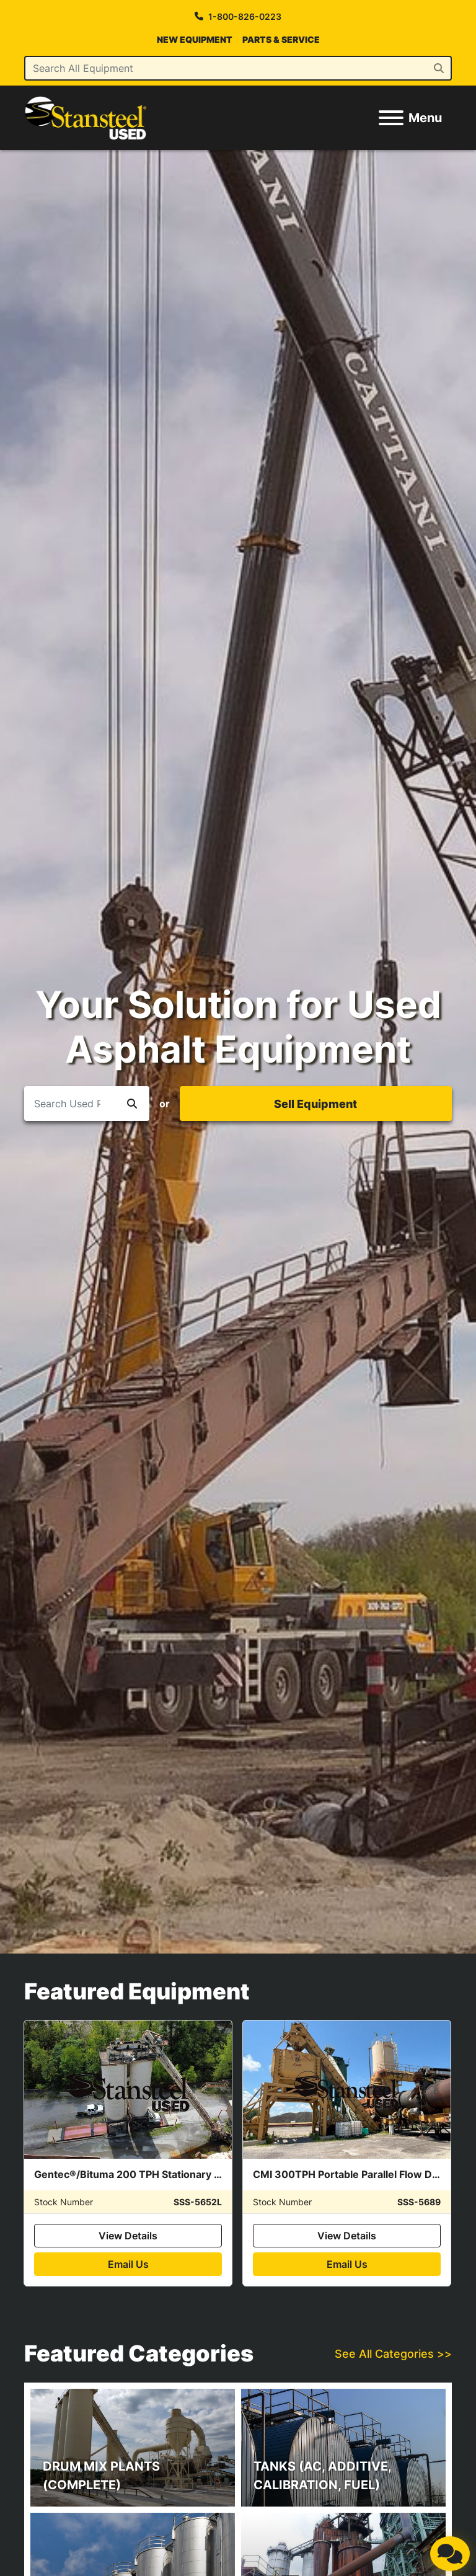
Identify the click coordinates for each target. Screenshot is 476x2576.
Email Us (128, 2264)
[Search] (238, 68)
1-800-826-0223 (244, 16)
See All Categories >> (393, 2353)
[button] (132, 1103)
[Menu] (391, 117)
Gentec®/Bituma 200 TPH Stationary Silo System (152, 2174)
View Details (128, 2235)
